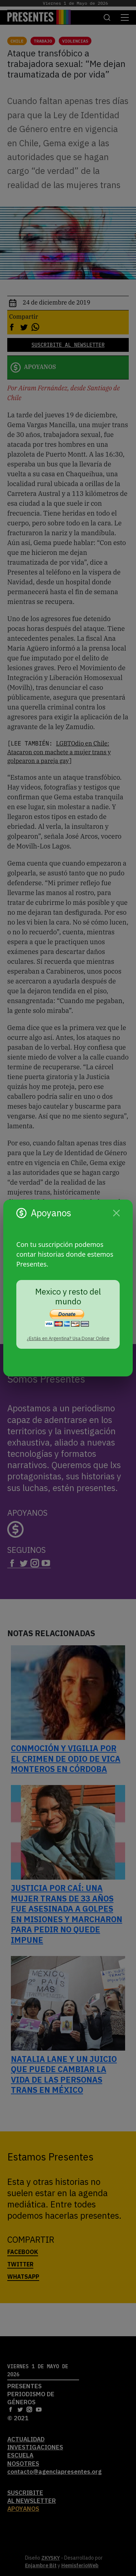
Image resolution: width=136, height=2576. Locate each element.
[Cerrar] (116, 1213)
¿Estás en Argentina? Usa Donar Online (68, 1338)
